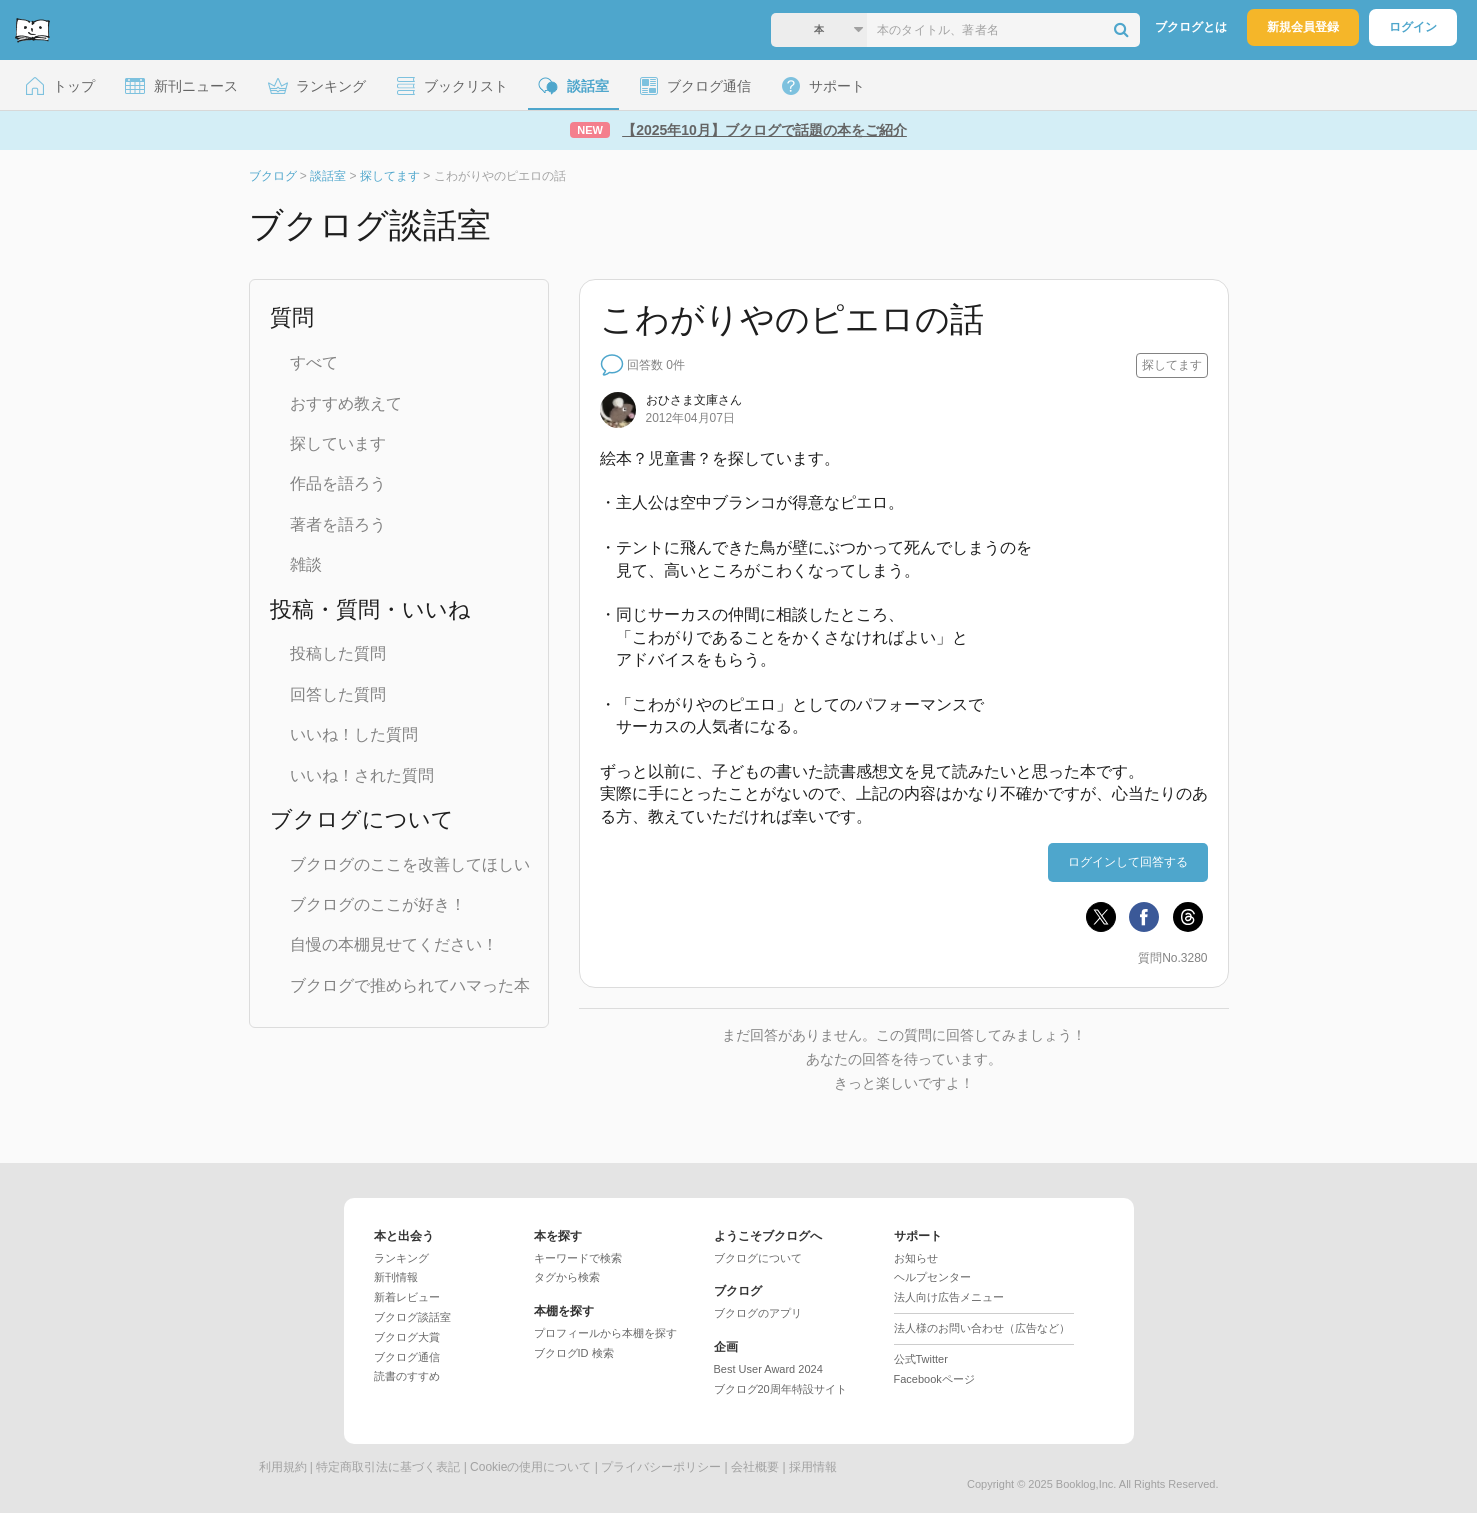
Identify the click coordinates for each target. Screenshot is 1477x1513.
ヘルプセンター (932, 1277)
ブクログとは (1191, 27)
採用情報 (813, 1467)
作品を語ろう (338, 483)
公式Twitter (921, 1359)
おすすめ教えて (346, 403)
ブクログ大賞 (407, 1337)
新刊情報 (396, 1277)
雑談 (306, 564)
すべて (314, 362)
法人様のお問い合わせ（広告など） (982, 1328)
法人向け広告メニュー (949, 1297)
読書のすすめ (407, 1376)
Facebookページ (934, 1379)
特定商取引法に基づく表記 (388, 1467)
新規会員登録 (1303, 27)
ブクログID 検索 (574, 1353)
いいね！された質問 (362, 775)
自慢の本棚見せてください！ (394, 944)
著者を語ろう (338, 524)
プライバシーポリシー (661, 1467)
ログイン (1413, 27)
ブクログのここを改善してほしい (410, 864)
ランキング (401, 1258)
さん (694, 400)
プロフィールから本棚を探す (605, 1333)
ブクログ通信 (407, 1357)
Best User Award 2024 (768, 1369)
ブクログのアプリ (758, 1313)
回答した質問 (338, 694)
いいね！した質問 (354, 734)
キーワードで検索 (578, 1258)
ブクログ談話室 (412, 1317)
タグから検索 (567, 1277)
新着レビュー (407, 1297)
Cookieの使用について (530, 1467)
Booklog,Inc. (1086, 1484)
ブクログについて (758, 1258)
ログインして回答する (1128, 862)
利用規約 (283, 1467)
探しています (338, 443)
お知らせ (916, 1258)
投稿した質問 (338, 653)
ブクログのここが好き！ (378, 904)
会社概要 (755, 1467)
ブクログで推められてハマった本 (410, 985)
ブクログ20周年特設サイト (780, 1389)
